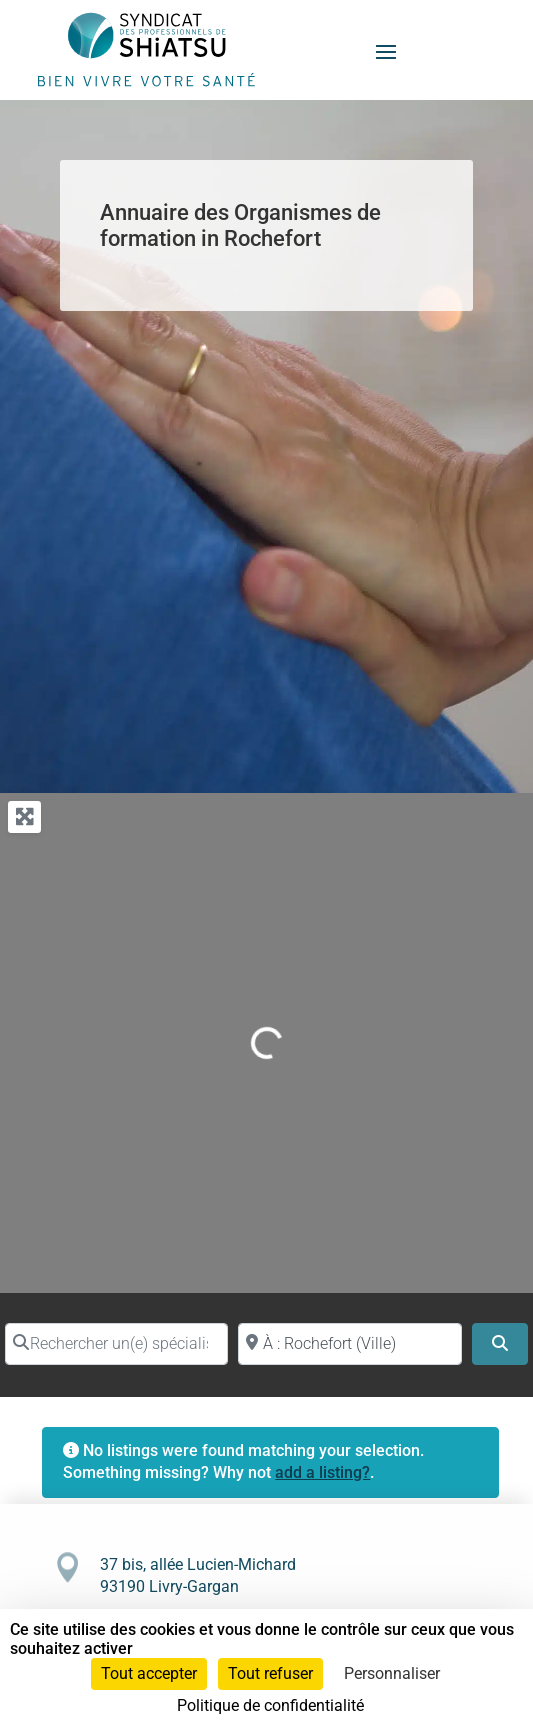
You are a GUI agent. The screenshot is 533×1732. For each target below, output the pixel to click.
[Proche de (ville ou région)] (349, 1344)
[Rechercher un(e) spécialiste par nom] (116, 1344)
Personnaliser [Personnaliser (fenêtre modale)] (392, 1673)
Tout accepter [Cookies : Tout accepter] (149, 1673)
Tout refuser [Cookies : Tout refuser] (270, 1673)
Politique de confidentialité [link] (270, 1705)
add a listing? (322, 1472)
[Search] (500, 1344)
